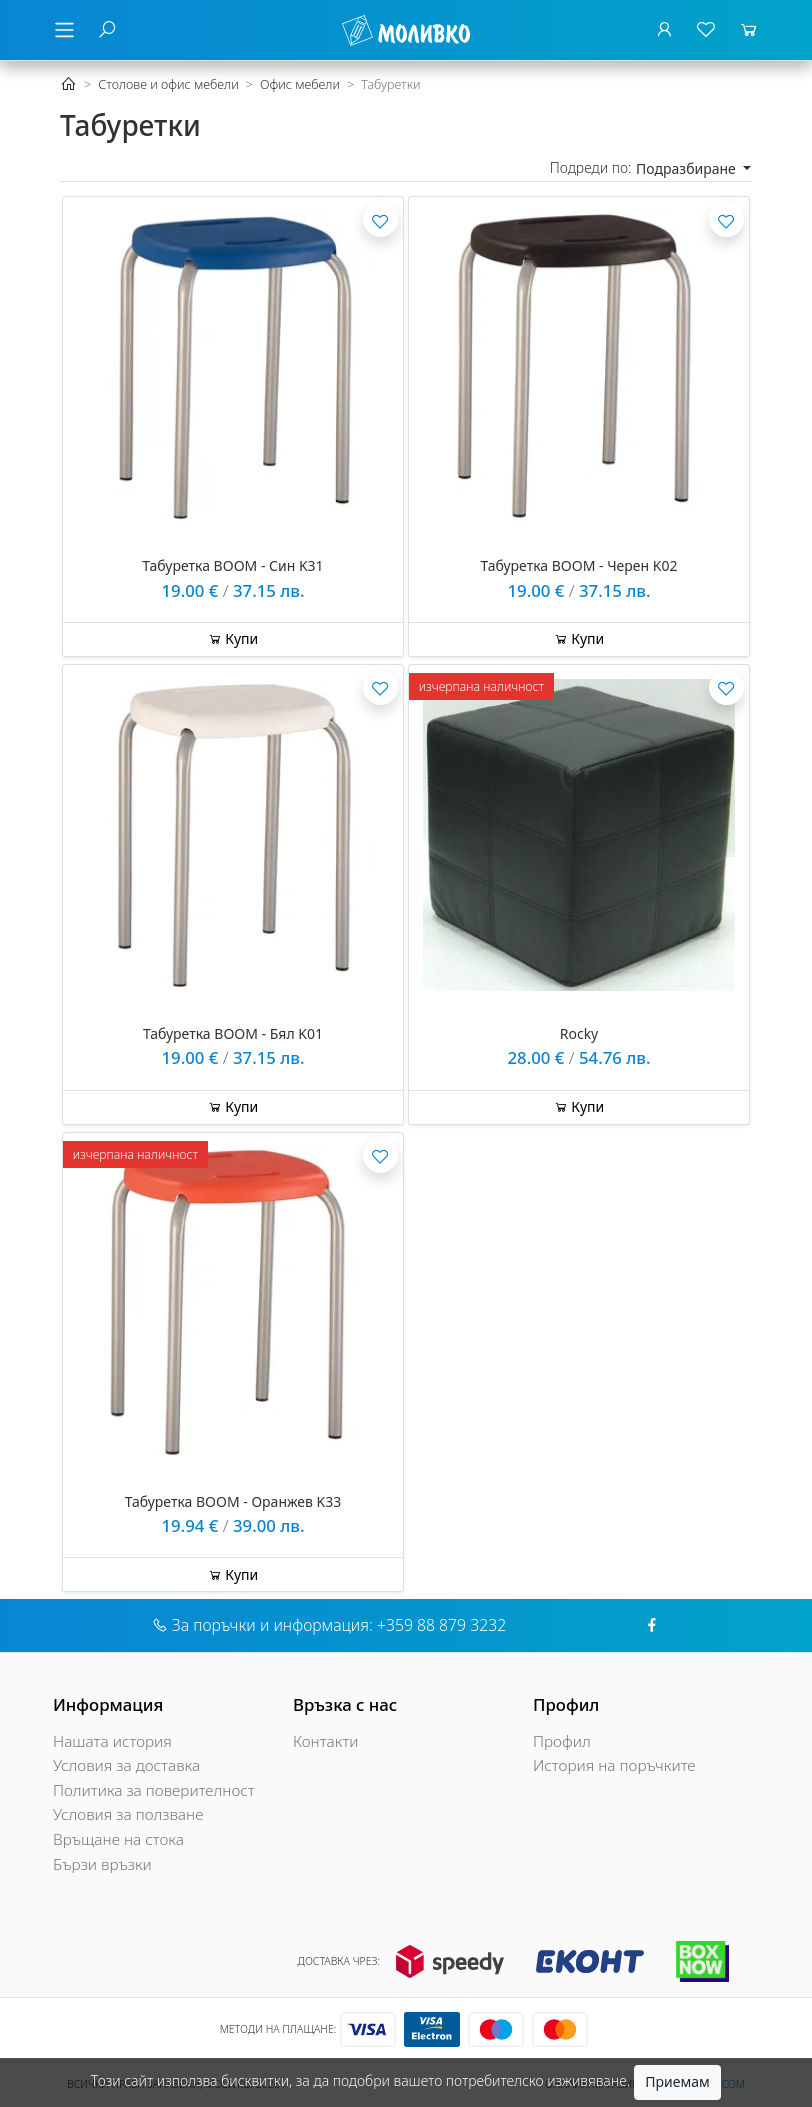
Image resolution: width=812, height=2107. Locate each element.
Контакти (326, 1741)
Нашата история (112, 1741)
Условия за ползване (128, 1814)
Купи (233, 638)
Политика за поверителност (154, 1790)
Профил (562, 1741)
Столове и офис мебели (168, 84)
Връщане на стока (118, 1839)
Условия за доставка (126, 1765)
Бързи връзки (102, 1864)
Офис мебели (300, 84)
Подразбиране (687, 168)
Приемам (677, 2081)
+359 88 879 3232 (441, 1625)
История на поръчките (614, 1765)
